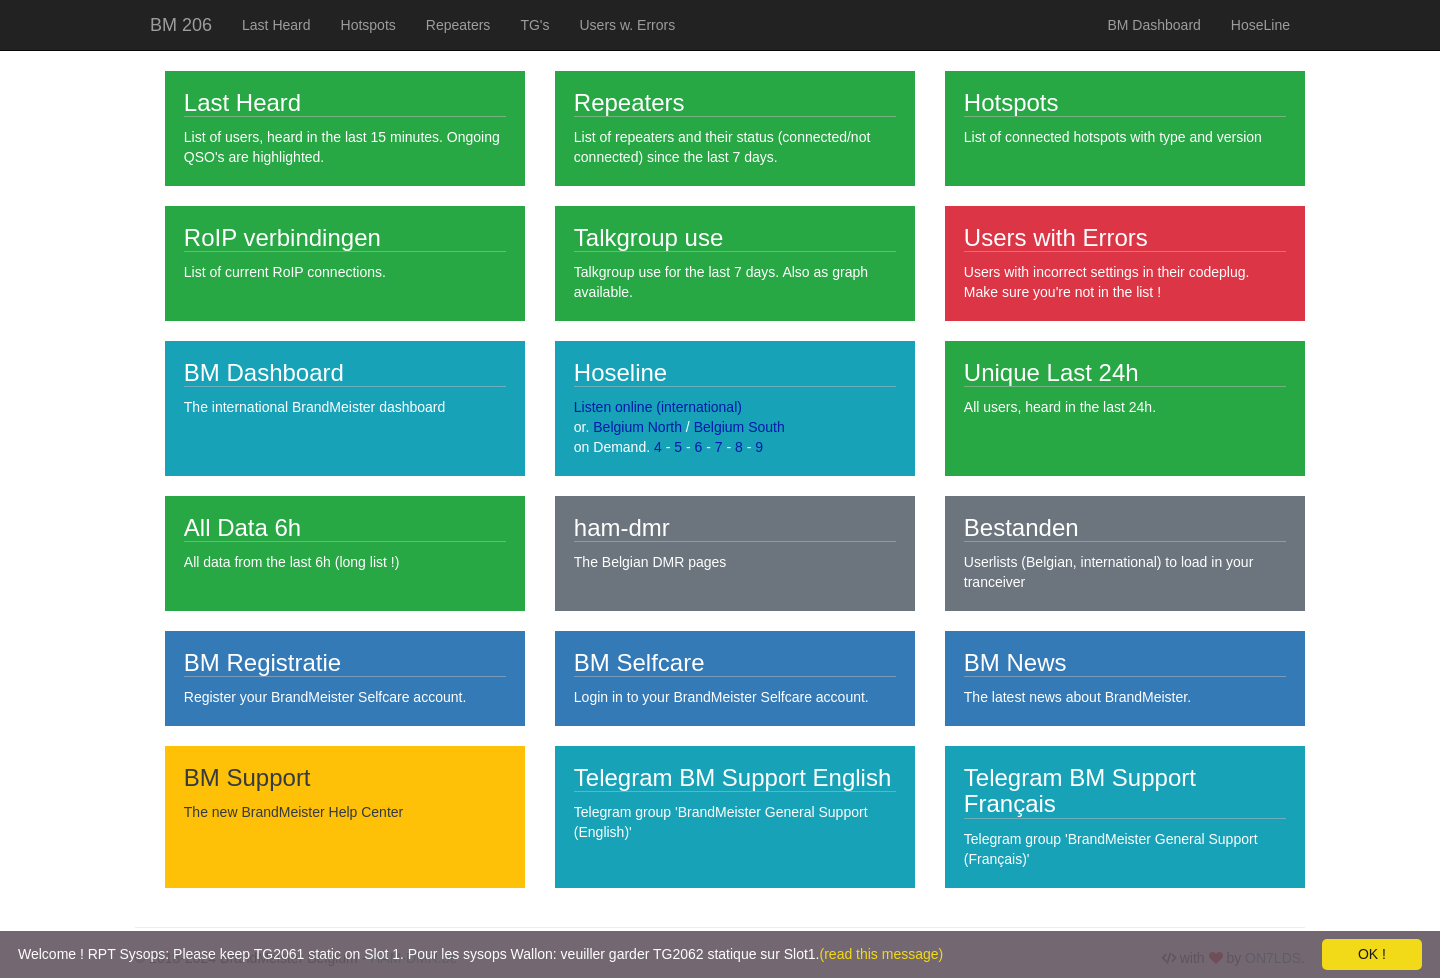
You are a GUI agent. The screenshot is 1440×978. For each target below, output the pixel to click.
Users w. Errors (628, 25)
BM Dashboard (1153, 25)
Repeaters (458, 25)
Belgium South (739, 427)
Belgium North (637, 427)
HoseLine (1260, 25)
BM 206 (181, 25)
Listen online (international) (658, 407)
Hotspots (368, 25)
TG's (534, 25)
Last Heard (276, 25)
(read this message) (882, 954)
